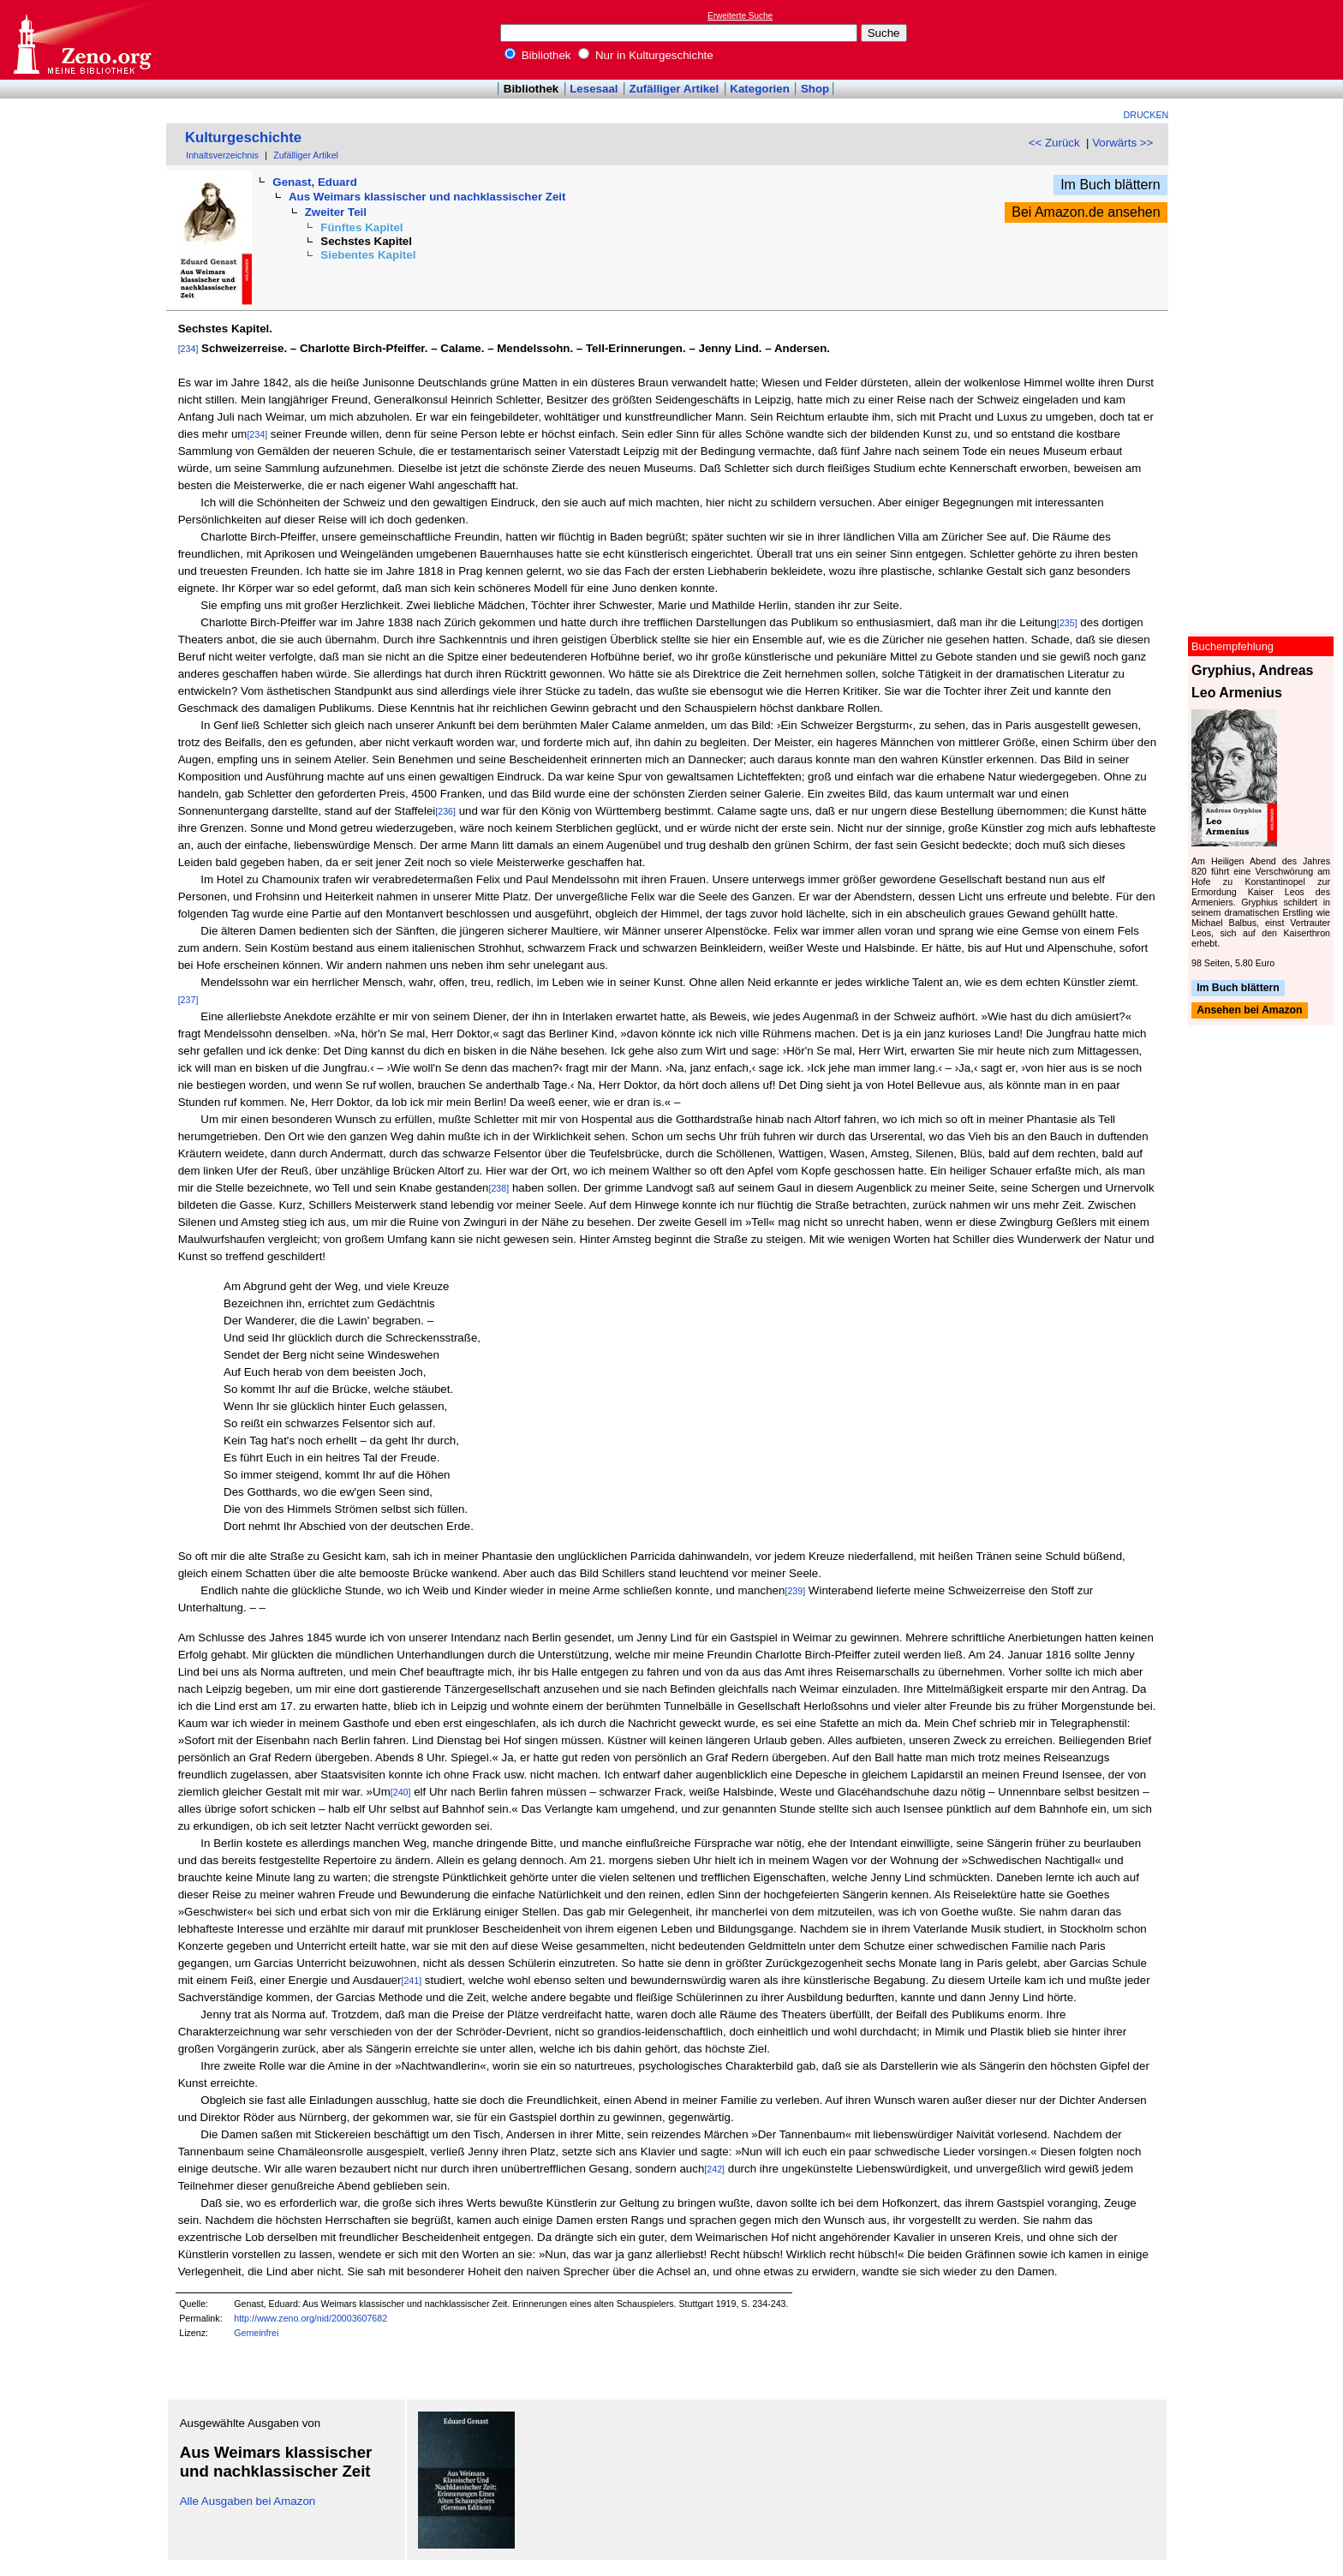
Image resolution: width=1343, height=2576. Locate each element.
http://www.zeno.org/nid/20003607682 (310, 2318)
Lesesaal (594, 88)
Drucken (1146, 115)
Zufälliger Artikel (674, 88)
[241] (411, 1980)
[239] (795, 1591)
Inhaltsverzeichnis (222, 155)
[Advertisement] (1264, 39)
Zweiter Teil (336, 212)
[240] (401, 1792)
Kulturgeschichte (243, 137)
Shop (815, 88)
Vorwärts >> (1122, 142)
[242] (714, 2169)
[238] (498, 1188)
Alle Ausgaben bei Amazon (248, 2501)
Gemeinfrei (256, 2333)
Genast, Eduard (314, 182)
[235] (1067, 623)
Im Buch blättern (1110, 184)
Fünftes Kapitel (361, 227)
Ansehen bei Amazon (1249, 1011)
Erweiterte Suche (740, 16)
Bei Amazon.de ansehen (1086, 212)
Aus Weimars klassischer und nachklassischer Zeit (427, 196)
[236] (445, 811)
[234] (188, 349)
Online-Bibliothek (81, 40)
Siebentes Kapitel (367, 254)
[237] (188, 1000)
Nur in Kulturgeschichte (645, 55)
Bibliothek (537, 55)
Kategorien (760, 88)
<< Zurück (1054, 142)
